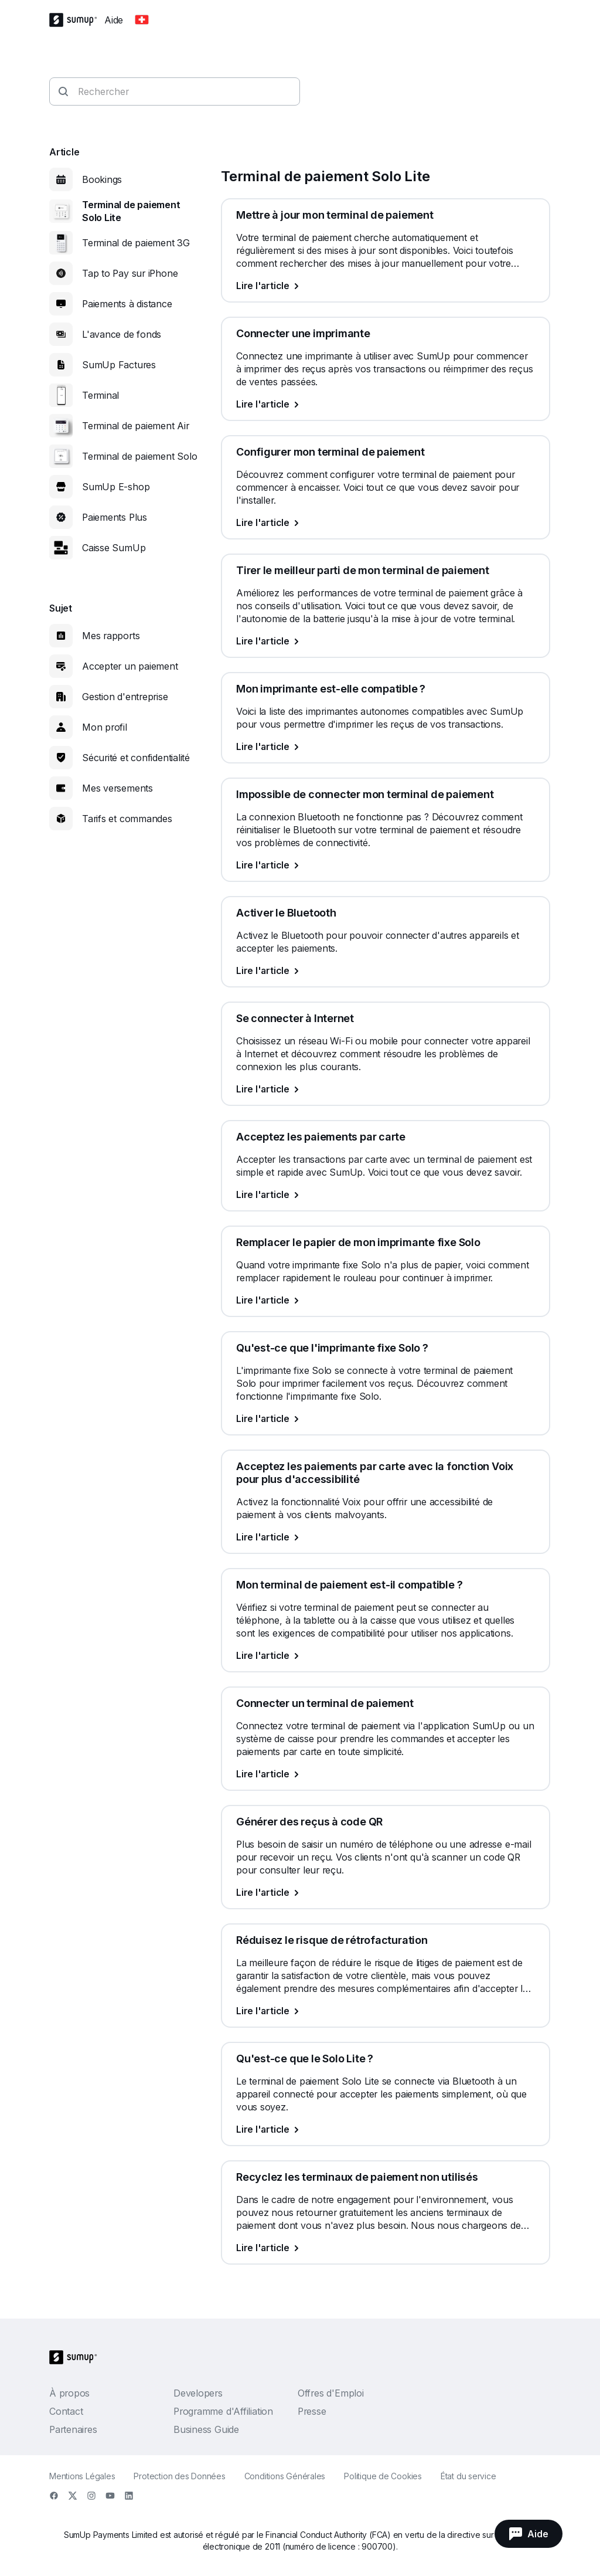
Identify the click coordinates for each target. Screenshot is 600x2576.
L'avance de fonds (121, 334)
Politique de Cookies (383, 2476)
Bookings (102, 179)
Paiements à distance (127, 304)
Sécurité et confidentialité (136, 757)
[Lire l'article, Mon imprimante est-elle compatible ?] (385, 746)
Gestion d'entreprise (125, 696)
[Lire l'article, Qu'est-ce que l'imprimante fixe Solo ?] (385, 1418)
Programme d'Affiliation (223, 2411)
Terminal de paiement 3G (136, 243)
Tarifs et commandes (127, 818)
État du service (468, 2476)
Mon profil (104, 727)
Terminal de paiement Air (135, 426)
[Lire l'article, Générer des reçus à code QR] (385, 1892)
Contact (66, 2411)
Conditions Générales (285, 2476)
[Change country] (142, 20)
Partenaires (73, 2429)
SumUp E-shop (115, 487)
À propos (69, 2393)
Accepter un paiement (130, 666)
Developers (198, 2393)
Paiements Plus (114, 517)
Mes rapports (110, 636)
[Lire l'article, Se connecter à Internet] (385, 1088)
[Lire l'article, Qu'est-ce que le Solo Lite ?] (385, 2129)
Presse (312, 2411)
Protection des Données (179, 2476)
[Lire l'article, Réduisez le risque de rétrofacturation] (385, 2010)
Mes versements (117, 788)
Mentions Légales (82, 2476)
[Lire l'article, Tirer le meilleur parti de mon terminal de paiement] (385, 640)
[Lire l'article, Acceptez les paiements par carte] (385, 1194)
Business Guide (206, 2429)
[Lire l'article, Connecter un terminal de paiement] (385, 1773)
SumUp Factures (119, 365)
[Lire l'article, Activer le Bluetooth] (385, 970)
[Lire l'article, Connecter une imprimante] (385, 404)
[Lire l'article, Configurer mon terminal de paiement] (385, 522)
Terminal (100, 395)
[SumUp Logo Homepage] (76, 20)
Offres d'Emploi (331, 2393)
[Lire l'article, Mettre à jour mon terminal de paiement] (385, 285)
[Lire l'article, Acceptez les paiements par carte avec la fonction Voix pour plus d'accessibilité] (385, 1536)
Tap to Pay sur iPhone (130, 273)
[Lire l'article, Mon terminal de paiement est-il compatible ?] (385, 1655)
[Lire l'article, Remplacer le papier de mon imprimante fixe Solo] (385, 1300)
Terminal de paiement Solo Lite (131, 211)
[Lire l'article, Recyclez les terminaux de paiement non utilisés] (385, 2247)
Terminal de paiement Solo (139, 456)
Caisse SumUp (113, 548)
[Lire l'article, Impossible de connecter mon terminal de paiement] (385, 864)
